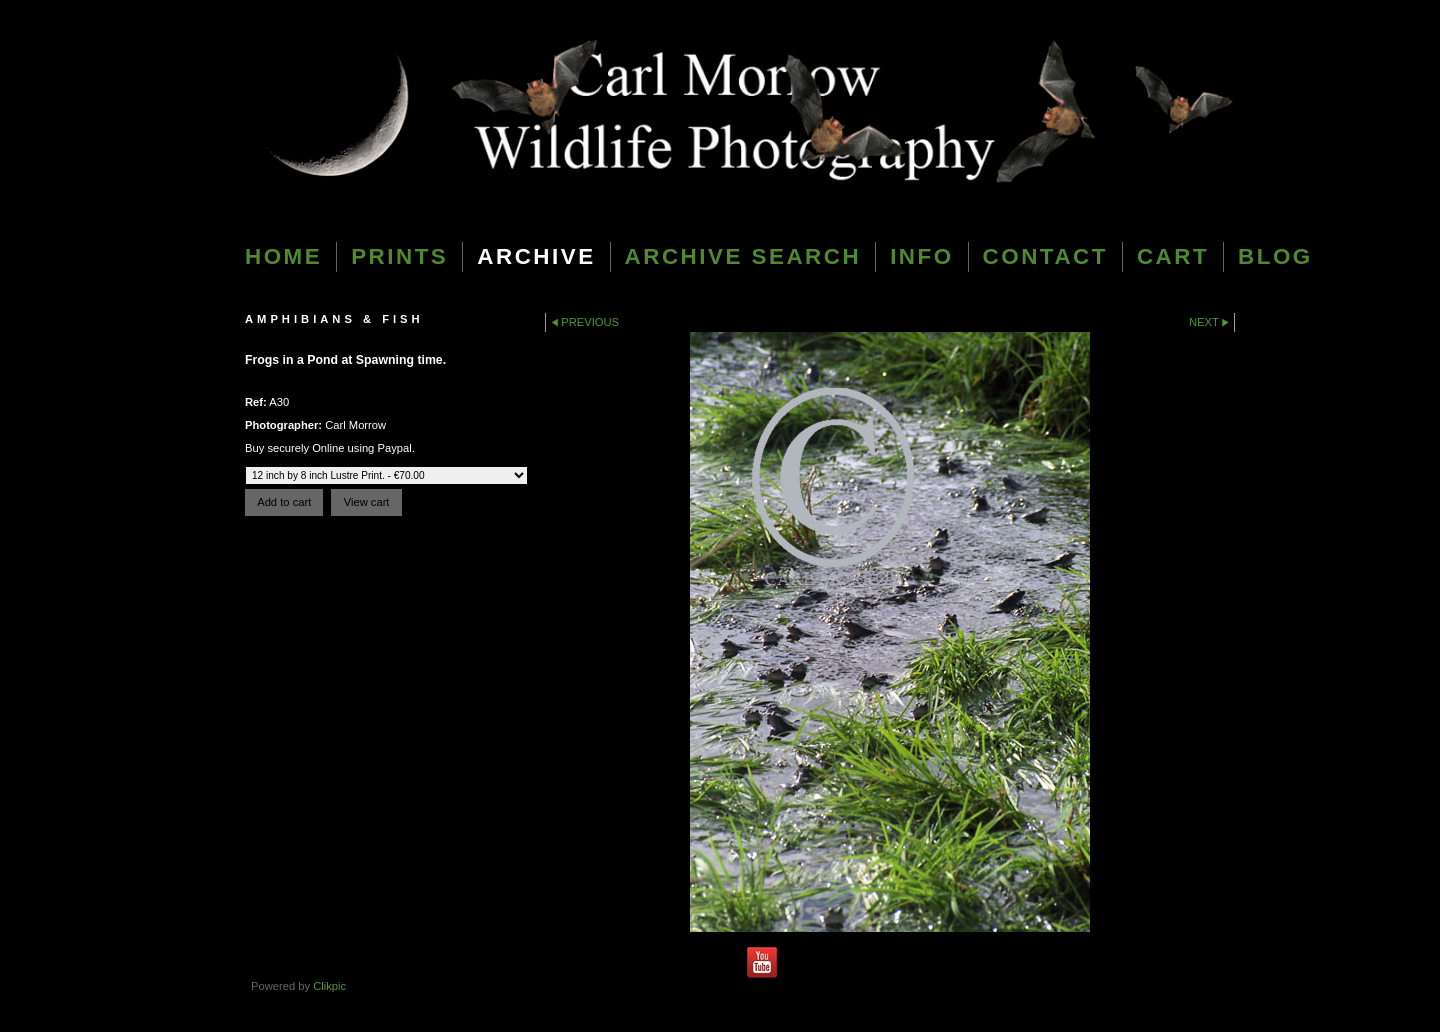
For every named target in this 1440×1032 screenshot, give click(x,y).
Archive (536, 256)
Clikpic (329, 986)
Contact (1045, 256)
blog (1275, 256)
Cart (1173, 256)
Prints (399, 256)
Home (283, 256)
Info (921, 256)
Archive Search (743, 256)
